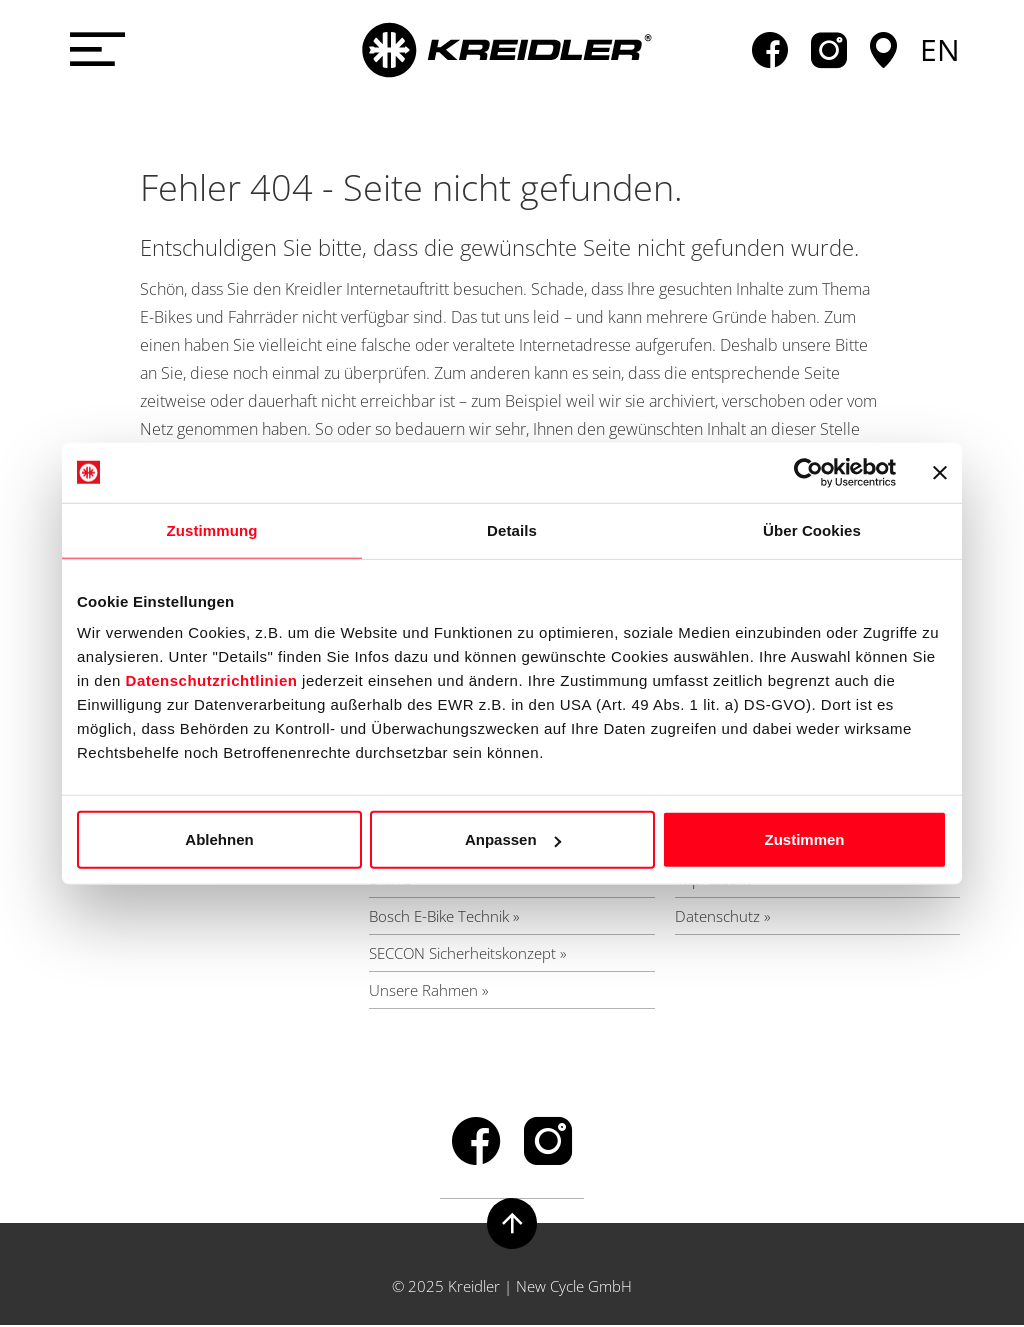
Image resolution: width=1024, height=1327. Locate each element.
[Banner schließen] (940, 472)
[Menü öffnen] (94, 50)
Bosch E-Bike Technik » (444, 917)
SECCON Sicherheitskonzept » (468, 954)
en (940, 50)
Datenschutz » (723, 917)
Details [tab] (512, 529)
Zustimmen (804, 839)
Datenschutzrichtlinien (212, 680)
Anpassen (513, 839)
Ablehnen (219, 839)
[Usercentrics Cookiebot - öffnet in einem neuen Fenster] (808, 472)
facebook (770, 50)
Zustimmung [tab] (212, 529)
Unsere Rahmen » (429, 991)
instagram (829, 50)
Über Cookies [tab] (812, 529)
